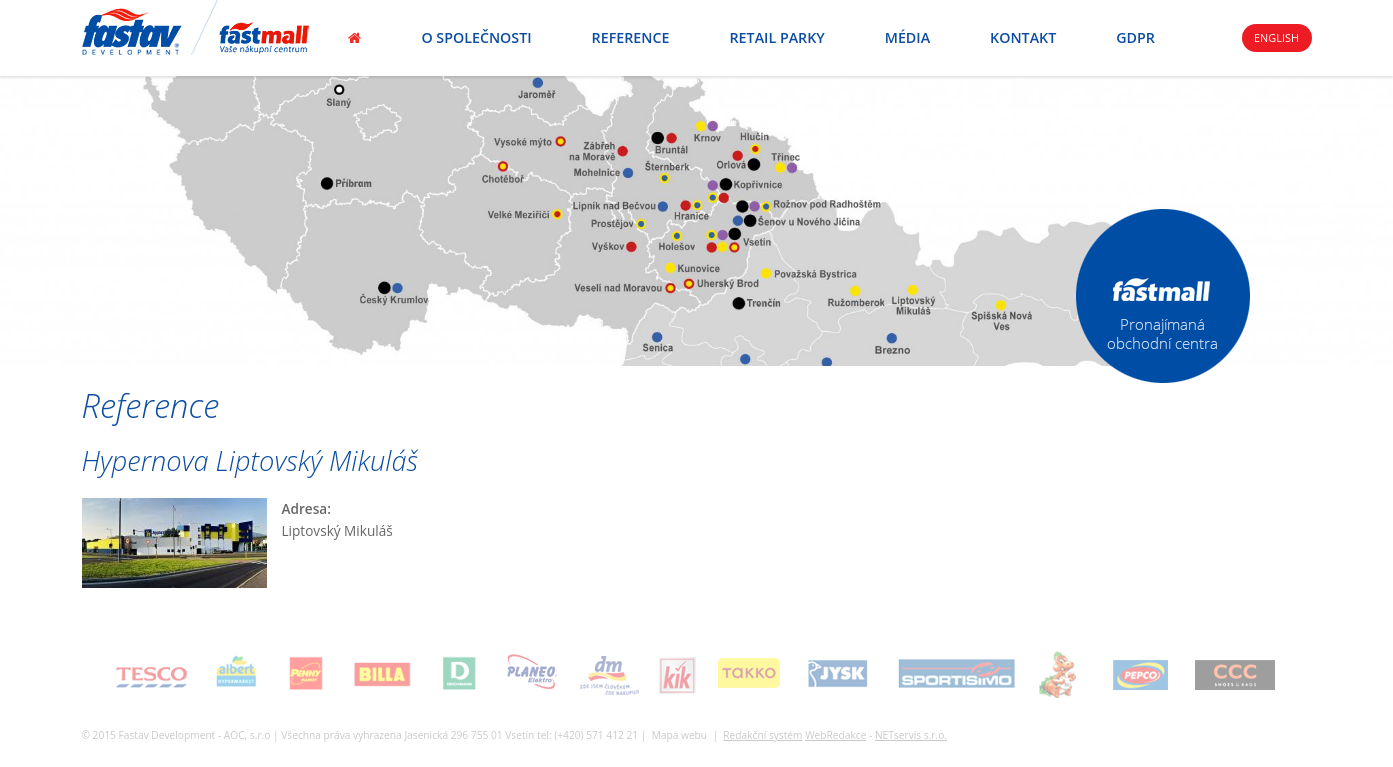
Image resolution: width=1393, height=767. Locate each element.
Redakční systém (762, 735)
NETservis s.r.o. (911, 735)
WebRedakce (835, 735)
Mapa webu (679, 735)
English (1276, 37)
